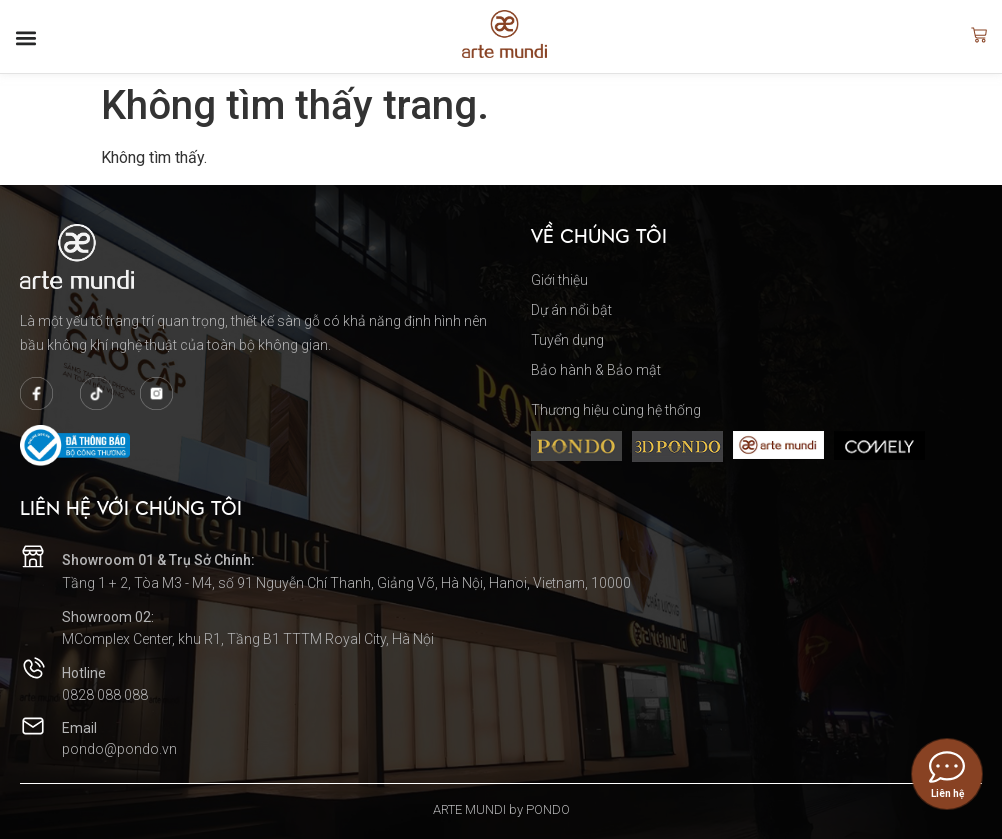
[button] (26, 38)
